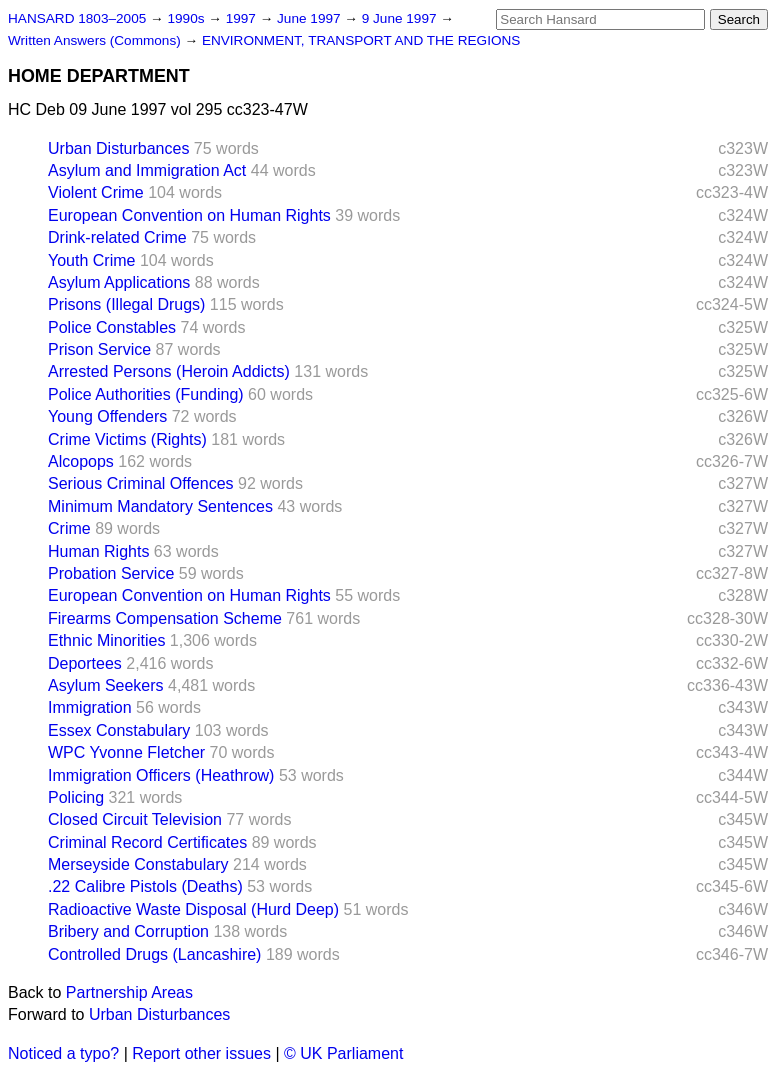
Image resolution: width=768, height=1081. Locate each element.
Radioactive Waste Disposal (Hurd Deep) (193, 909)
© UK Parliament (343, 1053)
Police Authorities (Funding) (146, 394)
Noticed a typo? (63, 1053)
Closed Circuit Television (135, 819)
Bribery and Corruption (128, 931)
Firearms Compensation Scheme (165, 618)
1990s (187, 18)
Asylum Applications (119, 282)
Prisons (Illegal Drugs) (126, 304)
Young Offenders (107, 416)
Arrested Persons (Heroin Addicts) (169, 371)
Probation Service (111, 573)
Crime (69, 528)
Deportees (85, 663)
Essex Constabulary (119, 730)
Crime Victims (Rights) (127, 439)
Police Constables (112, 327)
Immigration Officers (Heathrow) (161, 775)
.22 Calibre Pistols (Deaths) (145, 886)
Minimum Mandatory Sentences (160, 506)
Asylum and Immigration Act (147, 170)
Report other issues (201, 1053)
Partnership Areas (129, 992)
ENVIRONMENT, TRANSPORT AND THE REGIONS (361, 40)
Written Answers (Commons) (96, 40)
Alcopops (81, 461)
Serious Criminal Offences (141, 483)
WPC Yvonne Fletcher (126, 752)
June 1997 (310, 18)
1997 (243, 18)
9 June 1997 (401, 18)
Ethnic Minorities (106, 640)
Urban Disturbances (118, 148)
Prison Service (99, 349)
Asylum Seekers (106, 685)
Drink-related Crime (117, 237)
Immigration (90, 707)
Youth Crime (91, 260)
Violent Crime (96, 192)
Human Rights (98, 551)
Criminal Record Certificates (147, 842)
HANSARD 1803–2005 (77, 18)
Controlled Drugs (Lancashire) (154, 954)
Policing (76, 797)
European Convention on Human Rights (189, 215)
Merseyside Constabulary (138, 864)
